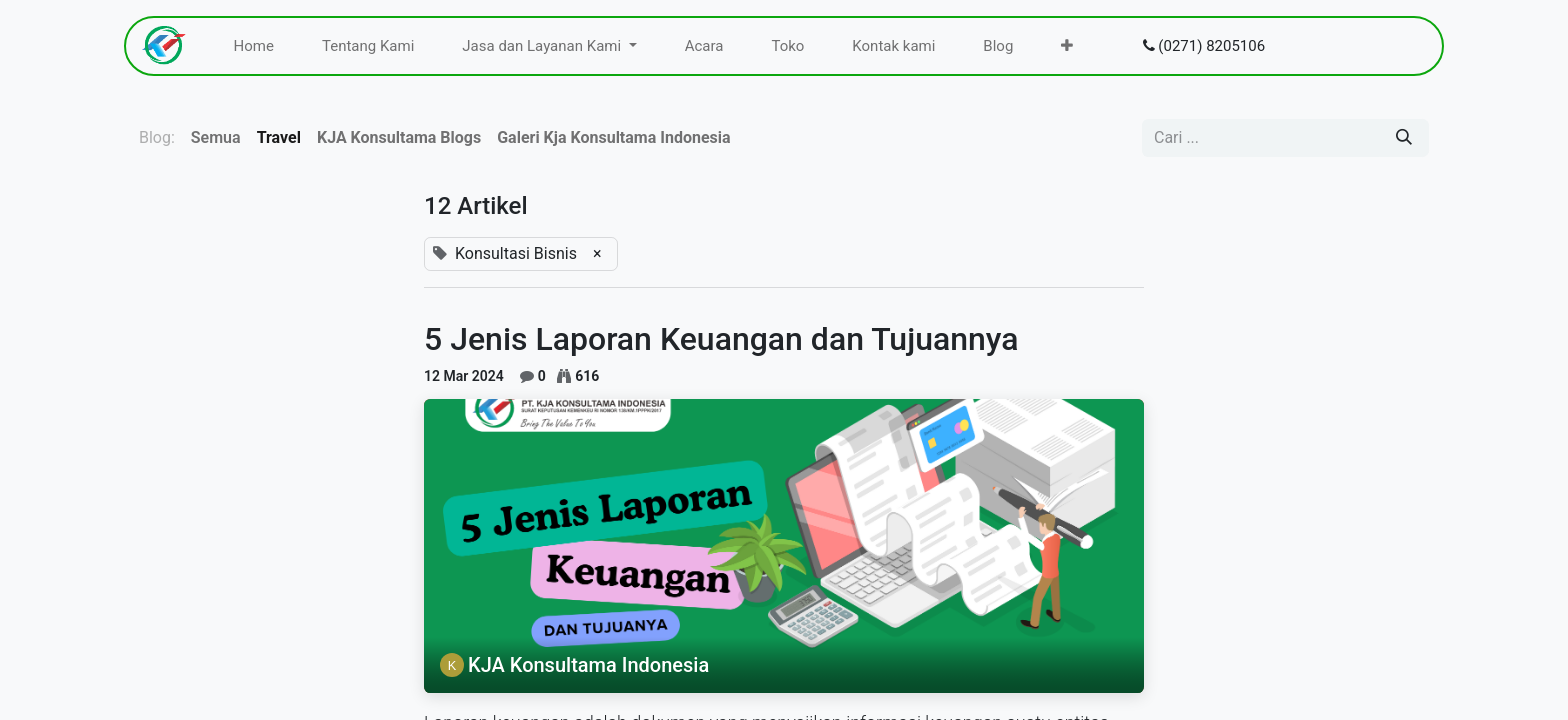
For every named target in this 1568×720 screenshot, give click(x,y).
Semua (216, 137)
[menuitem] (254, 46)
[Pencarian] (1404, 138)
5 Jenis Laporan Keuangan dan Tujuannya (721, 339)
